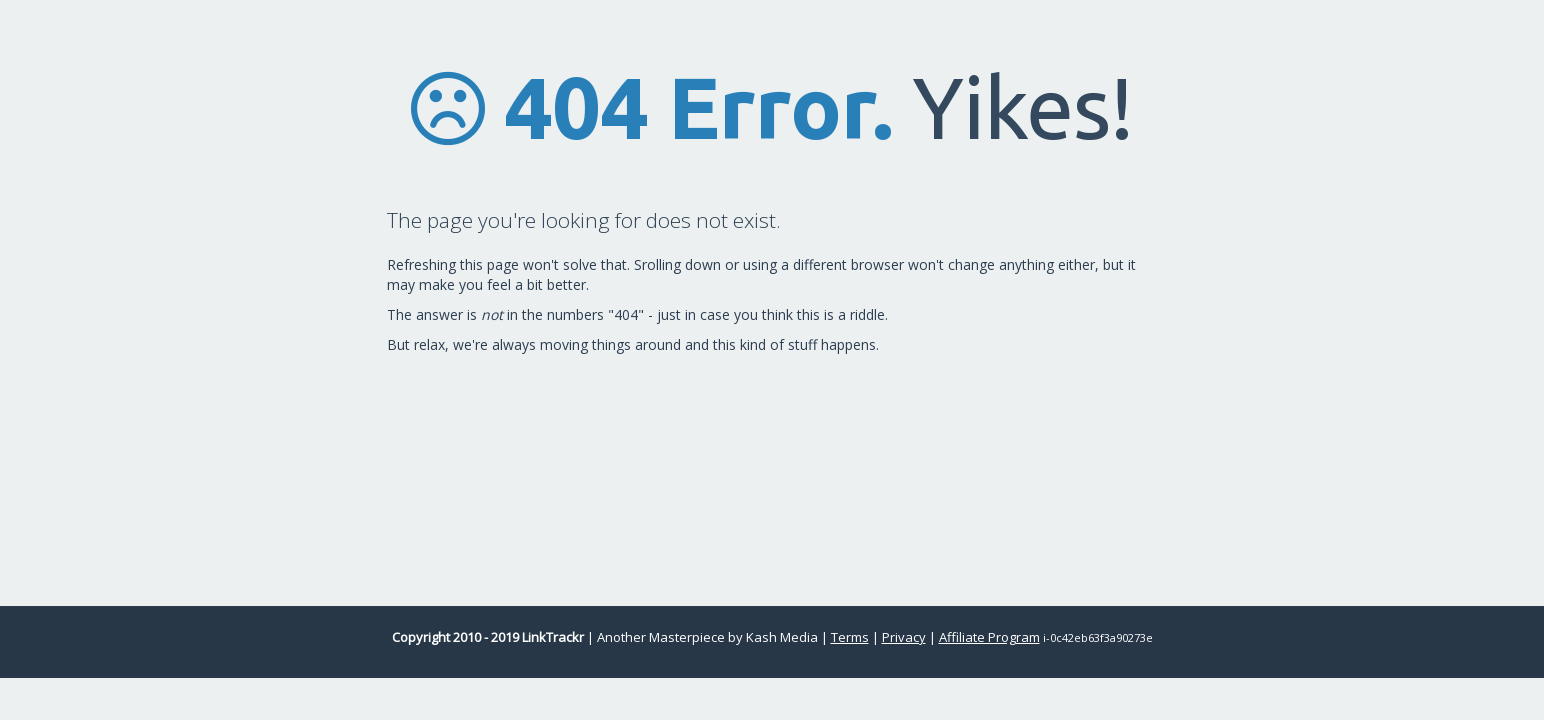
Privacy (904, 637)
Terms (850, 637)
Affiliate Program (989, 637)
